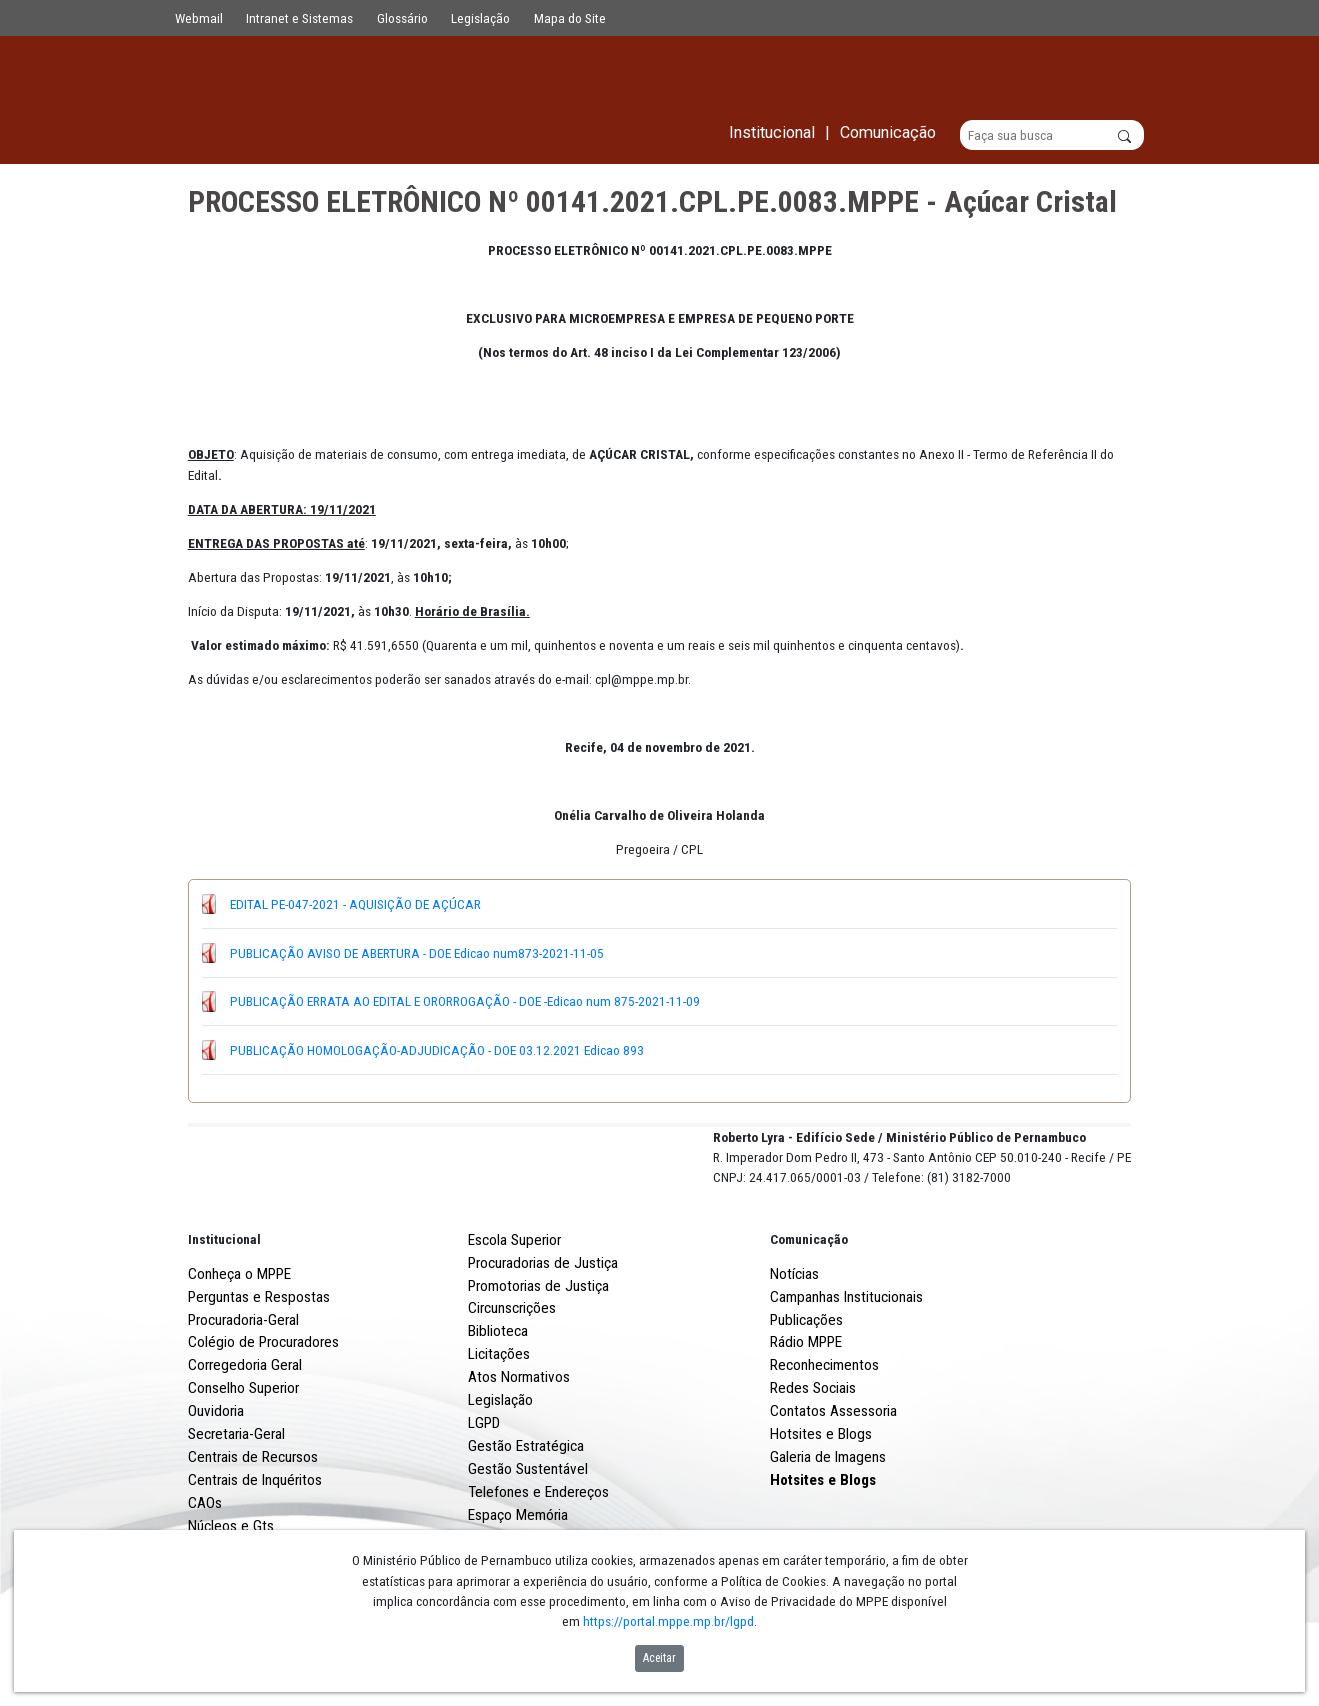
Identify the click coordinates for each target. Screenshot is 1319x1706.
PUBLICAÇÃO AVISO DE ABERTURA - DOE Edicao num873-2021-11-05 (417, 953)
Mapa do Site (570, 18)
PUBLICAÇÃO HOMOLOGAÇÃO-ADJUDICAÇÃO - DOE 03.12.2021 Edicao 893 (437, 1050)
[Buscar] (1052, 136)
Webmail (199, 18)
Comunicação (809, 1313)
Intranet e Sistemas (299, 18)
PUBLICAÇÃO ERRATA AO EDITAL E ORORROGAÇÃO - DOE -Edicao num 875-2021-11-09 (465, 1002)
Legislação (480, 18)
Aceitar (659, 1658)
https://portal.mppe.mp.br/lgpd (668, 1621)
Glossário (402, 18)
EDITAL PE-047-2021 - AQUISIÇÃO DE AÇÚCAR (355, 904)
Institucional (224, 1313)
